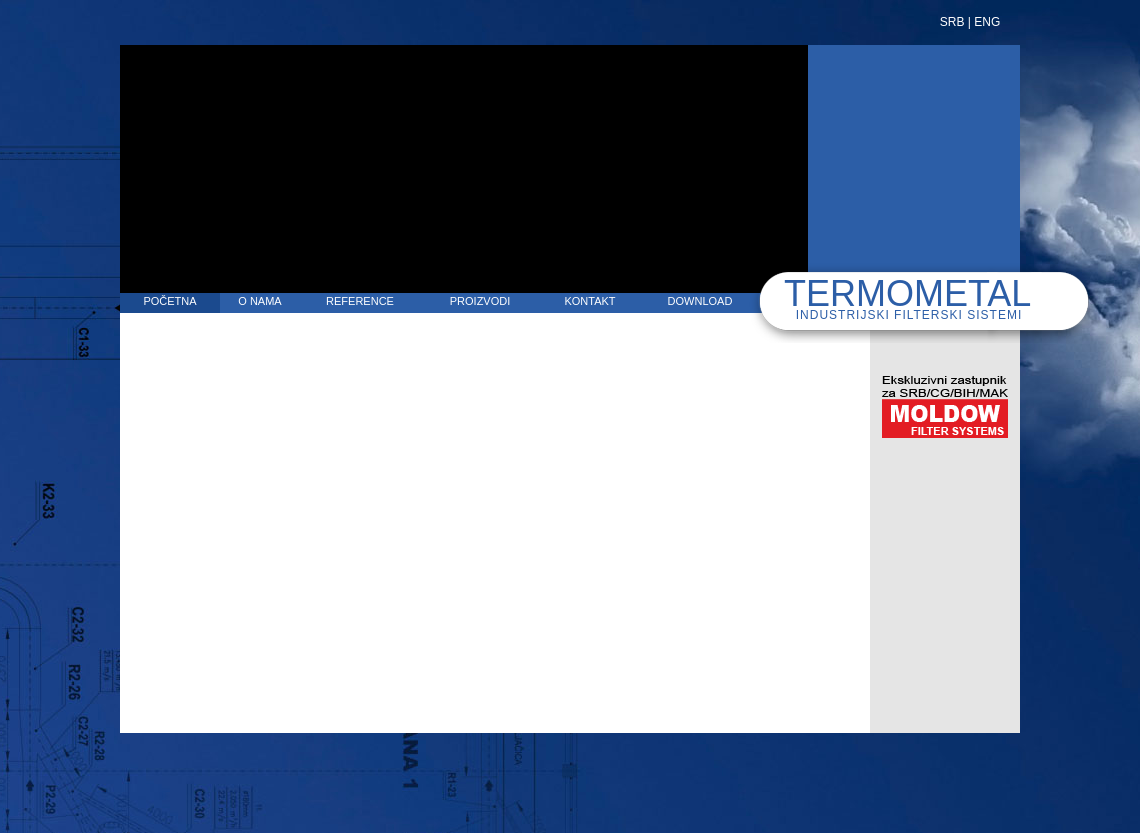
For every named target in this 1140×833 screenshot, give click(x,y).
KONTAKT (589, 301)
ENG (987, 22)
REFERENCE (360, 301)
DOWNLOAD (700, 301)
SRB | (955, 22)
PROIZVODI (480, 301)
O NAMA (259, 301)
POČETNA (169, 301)
